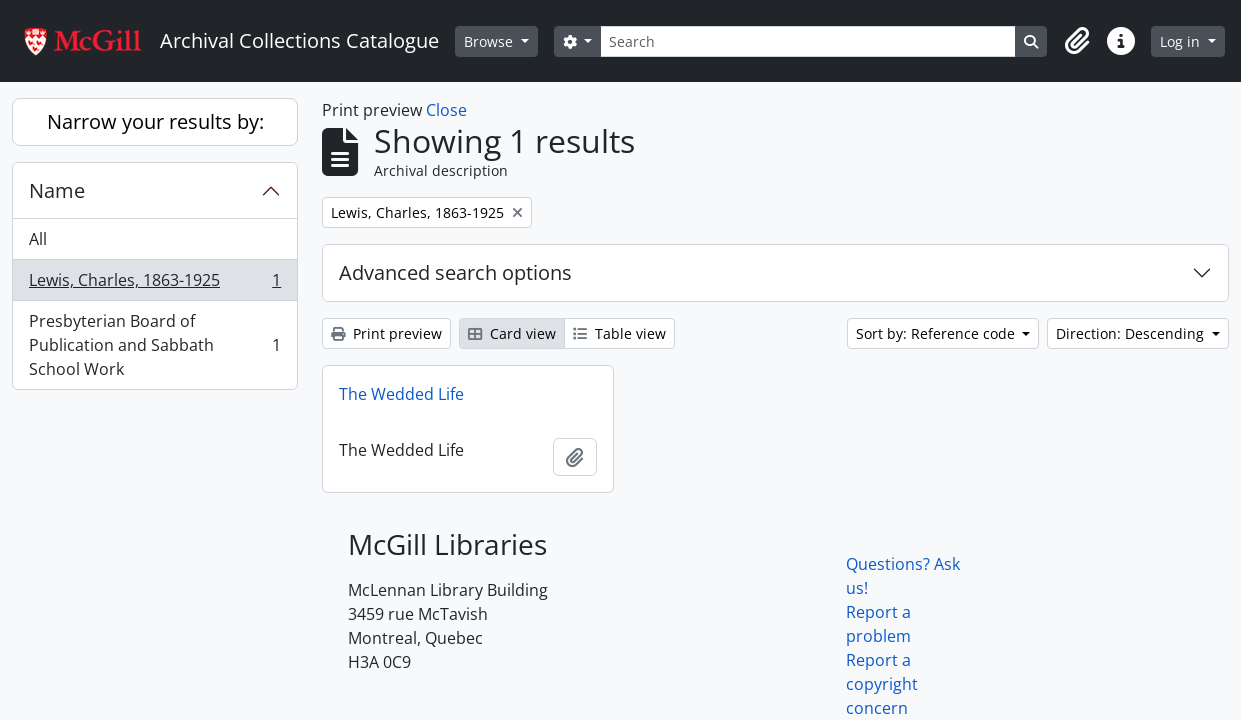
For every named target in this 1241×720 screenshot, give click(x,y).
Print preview (386, 333)
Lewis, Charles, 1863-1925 (154, 284)
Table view (619, 333)
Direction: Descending (1132, 333)
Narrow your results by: (155, 121)
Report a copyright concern (882, 684)
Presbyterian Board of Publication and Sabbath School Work (154, 345)
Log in (1182, 41)
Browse (490, 41)
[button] (1077, 41)
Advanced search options (455, 272)
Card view (512, 333)
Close (446, 110)
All (38, 239)
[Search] (808, 41)
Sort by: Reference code (937, 333)
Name (57, 190)
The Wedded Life (401, 394)
